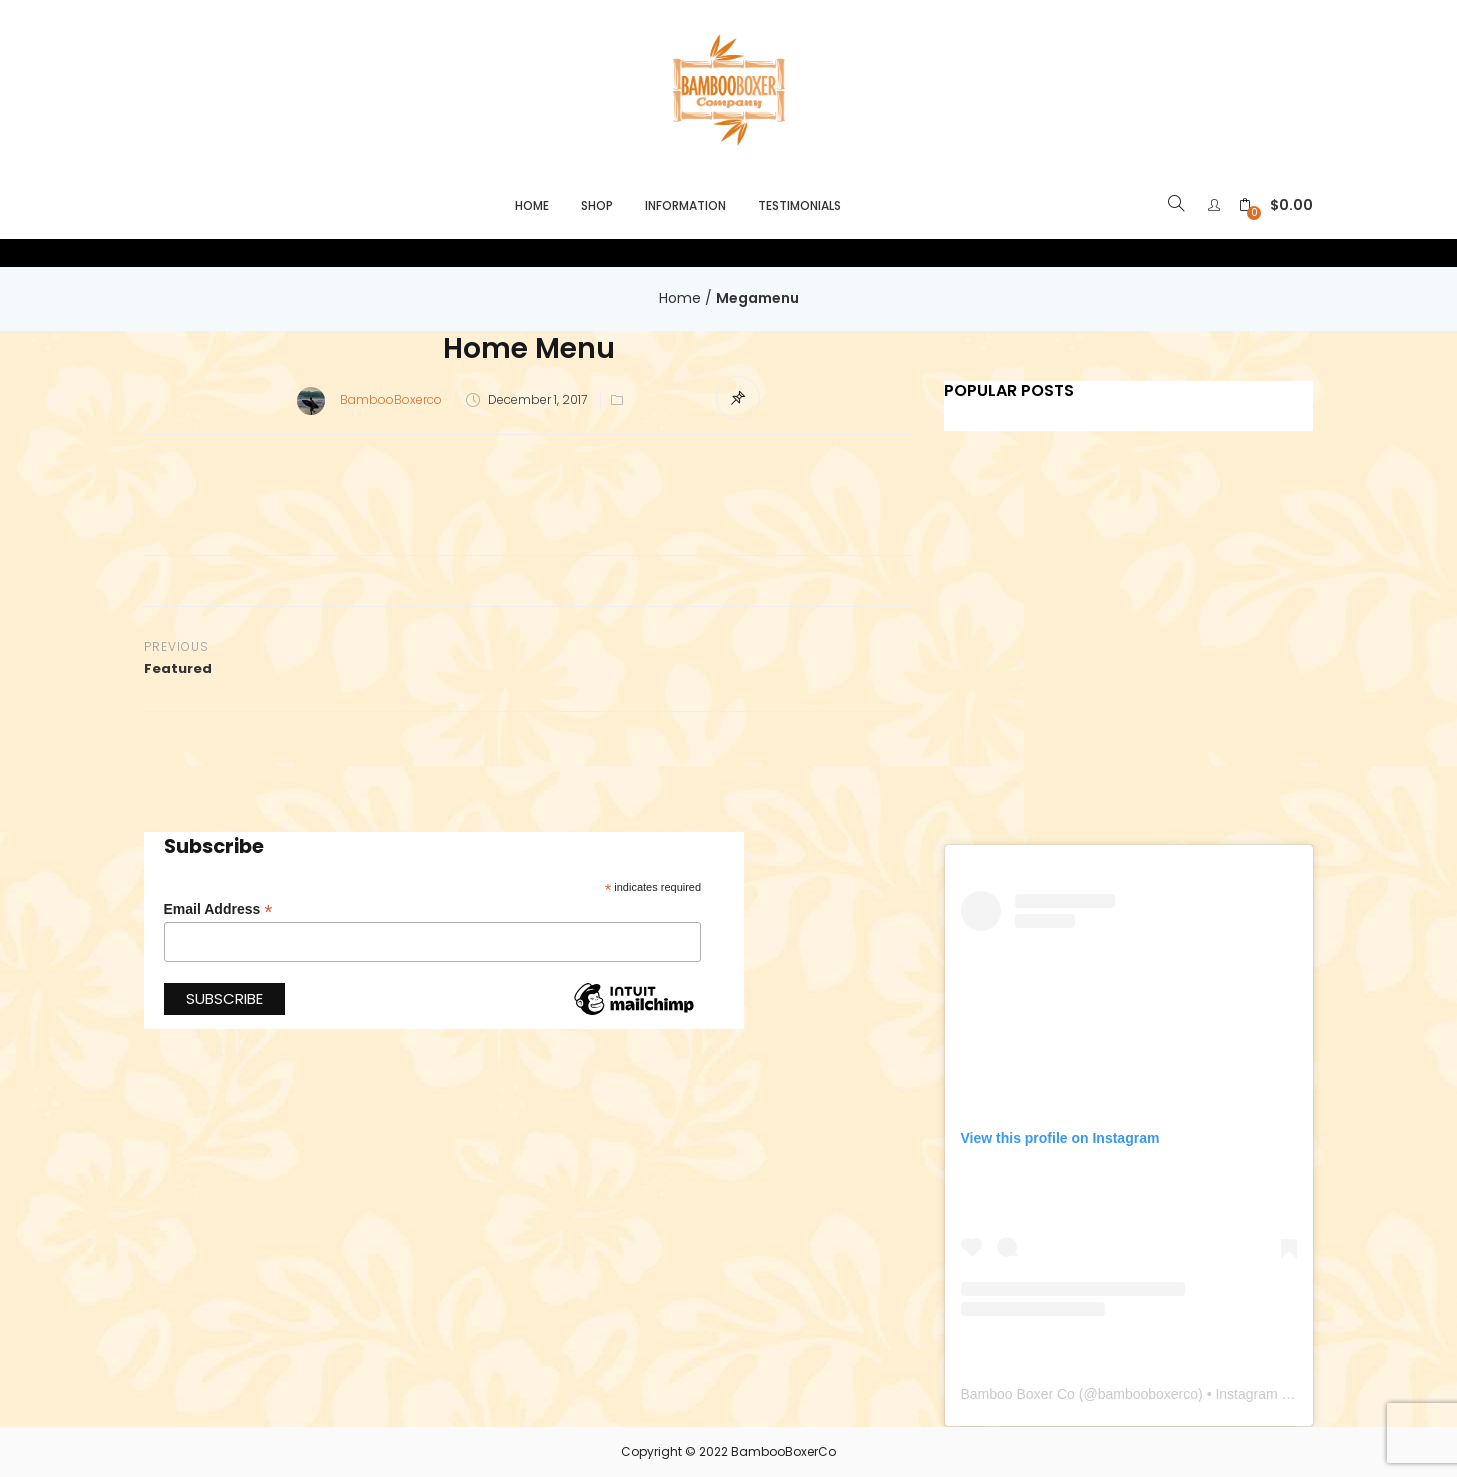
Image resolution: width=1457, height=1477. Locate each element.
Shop (597, 205)
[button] (1276, 205)
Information (685, 205)
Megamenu (757, 298)
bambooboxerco (1148, 1394)
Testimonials (799, 205)
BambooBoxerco (391, 399)
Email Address (218, 909)
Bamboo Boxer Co (1018, 1394)
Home (532, 205)
